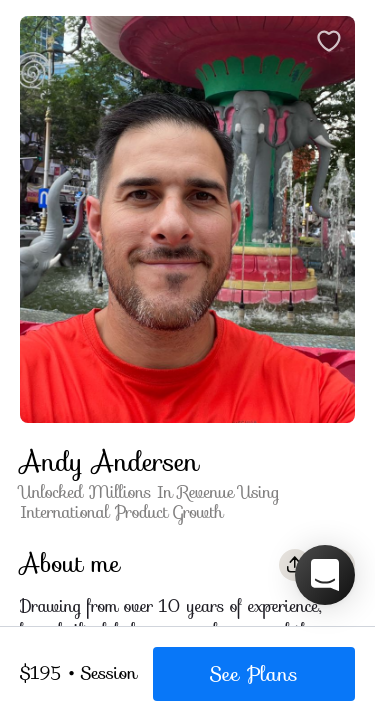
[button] (325, 575)
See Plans (254, 674)
